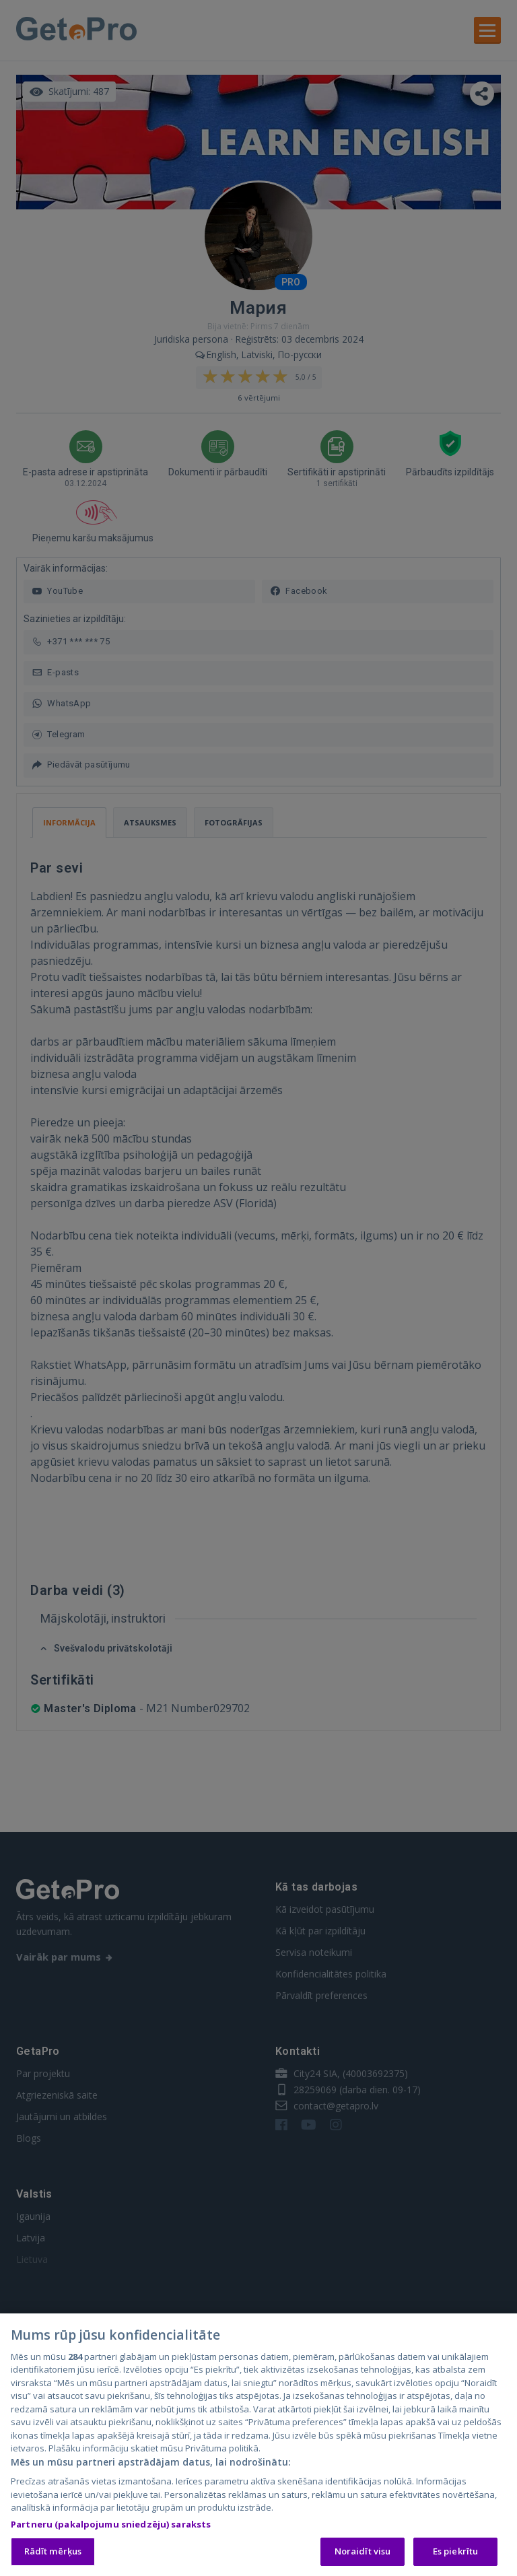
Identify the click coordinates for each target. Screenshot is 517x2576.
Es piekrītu (455, 2553)
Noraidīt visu (363, 2553)
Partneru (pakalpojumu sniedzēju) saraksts (111, 2526)
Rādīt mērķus (53, 2553)
